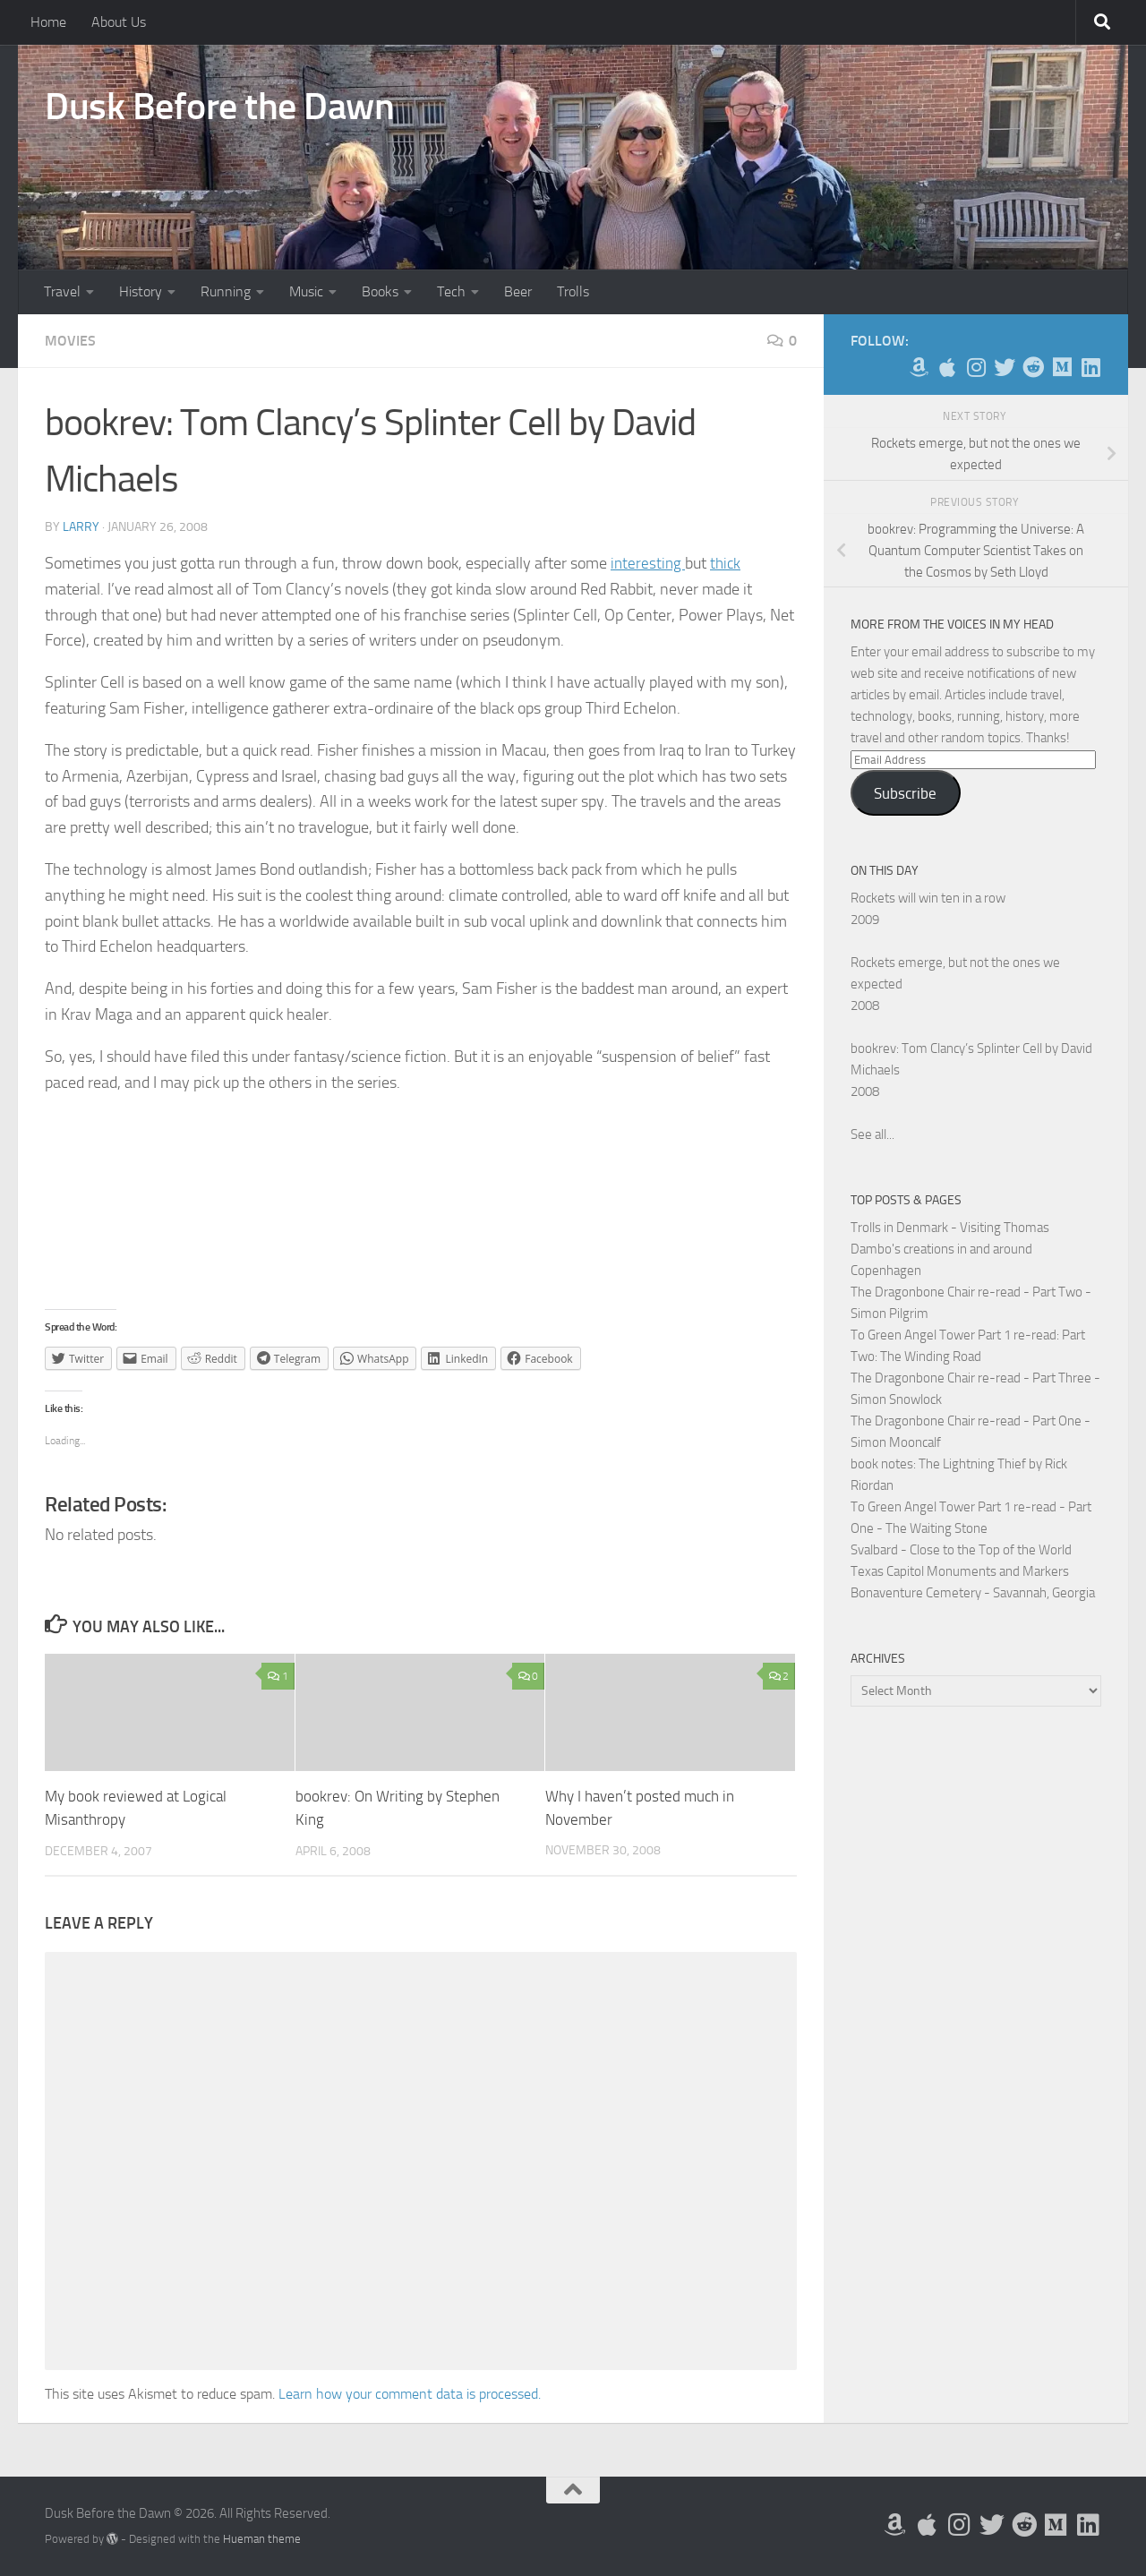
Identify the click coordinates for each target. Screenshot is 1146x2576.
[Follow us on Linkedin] (1090, 367)
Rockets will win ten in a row (928, 898)
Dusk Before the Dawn (219, 106)
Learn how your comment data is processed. (409, 2392)
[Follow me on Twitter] (1004, 367)
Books (380, 291)
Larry (81, 527)
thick (728, 563)
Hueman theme (262, 2538)
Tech (451, 291)
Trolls (573, 291)
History (140, 291)
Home (48, 21)
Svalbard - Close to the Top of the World (961, 1550)
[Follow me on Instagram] (976, 367)
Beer (518, 291)
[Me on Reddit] (1033, 367)
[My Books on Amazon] (918, 367)
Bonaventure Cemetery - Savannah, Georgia (973, 1593)
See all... (872, 1134)
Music (306, 291)
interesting (649, 563)
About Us (118, 21)
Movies (70, 340)
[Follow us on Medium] (1062, 367)
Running (226, 291)
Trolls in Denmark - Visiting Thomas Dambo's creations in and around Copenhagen (950, 1249)
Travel (62, 291)
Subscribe (905, 793)
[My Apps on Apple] (947, 367)
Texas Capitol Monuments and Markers (960, 1571)
